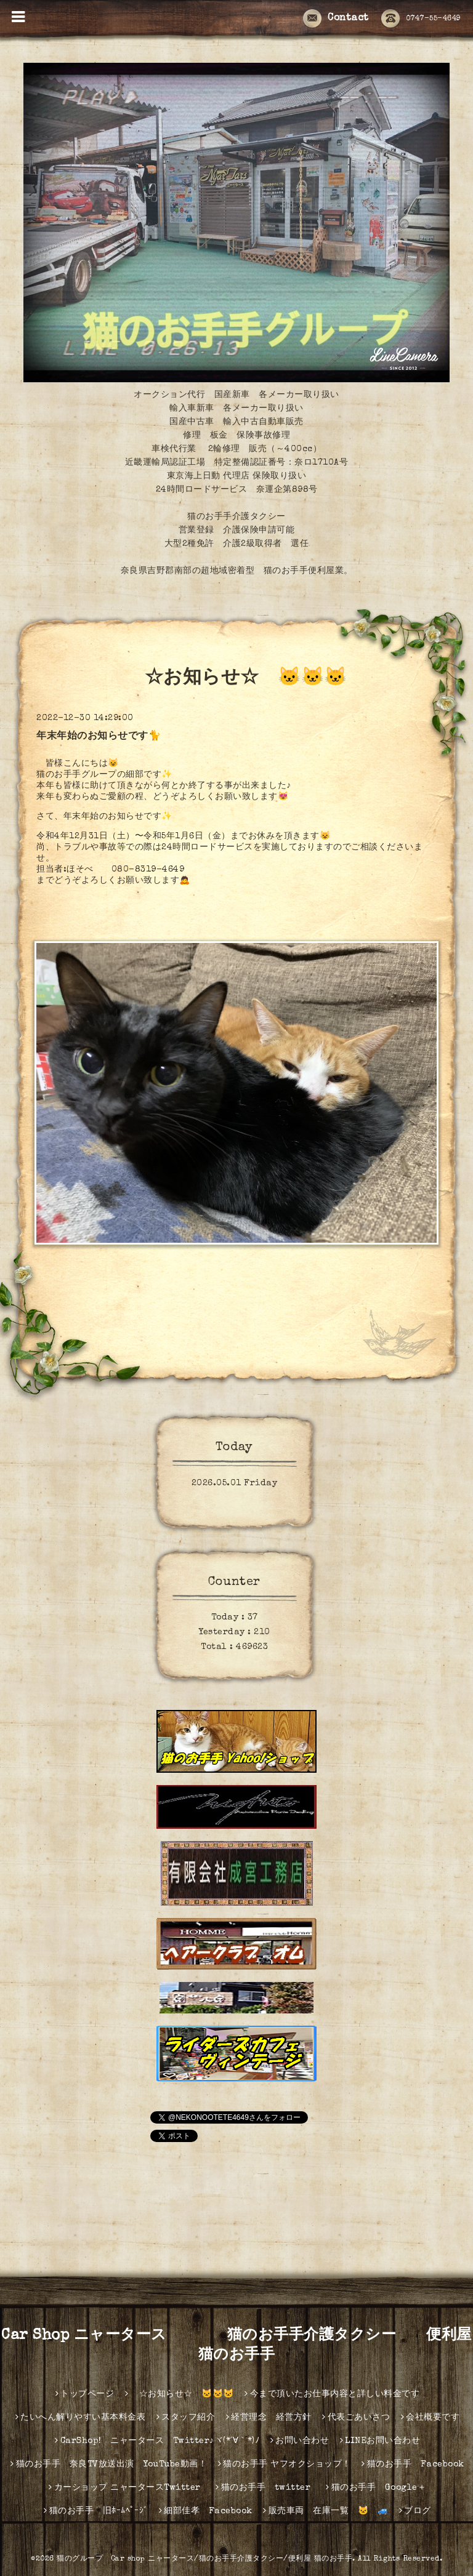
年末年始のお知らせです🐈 (98, 737)
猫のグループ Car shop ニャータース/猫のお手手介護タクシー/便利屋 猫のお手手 (204, 2559)
